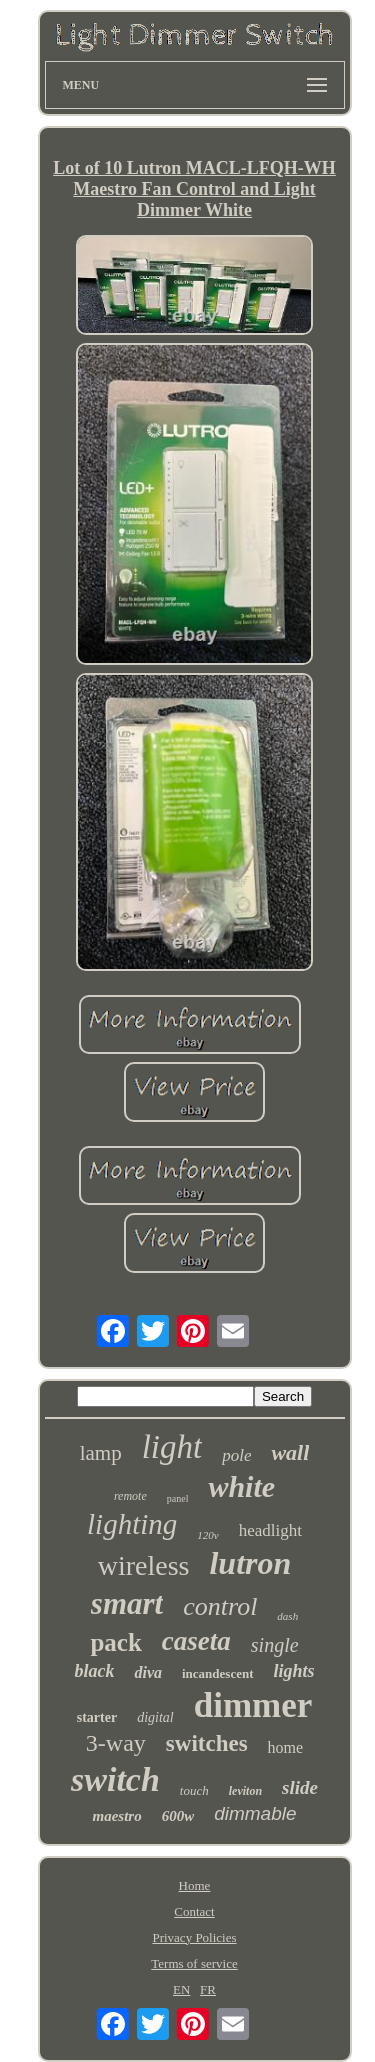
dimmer (253, 1705)
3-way (116, 1743)
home (286, 1747)
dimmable (255, 1813)
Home (195, 1885)
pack (115, 1642)
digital (155, 1717)
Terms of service (194, 1963)
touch (194, 1790)
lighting (132, 1524)
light (172, 1447)
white (241, 1486)
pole (236, 1455)
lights (294, 1671)
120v (207, 1535)
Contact (194, 1911)
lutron (250, 1563)
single (275, 1645)
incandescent (218, 1673)
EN (181, 1989)
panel (178, 1498)
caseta (196, 1641)
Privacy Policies (194, 1937)
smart (127, 1603)
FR (208, 1989)
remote (130, 1496)
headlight (270, 1530)
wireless (144, 1565)
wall (290, 1452)
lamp (101, 1453)
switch (115, 1779)
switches (207, 1743)
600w (178, 1816)
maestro (116, 1816)
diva (148, 1672)
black (94, 1671)
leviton (245, 1791)
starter (97, 1717)
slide (300, 1787)
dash (287, 1616)
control (220, 1606)
